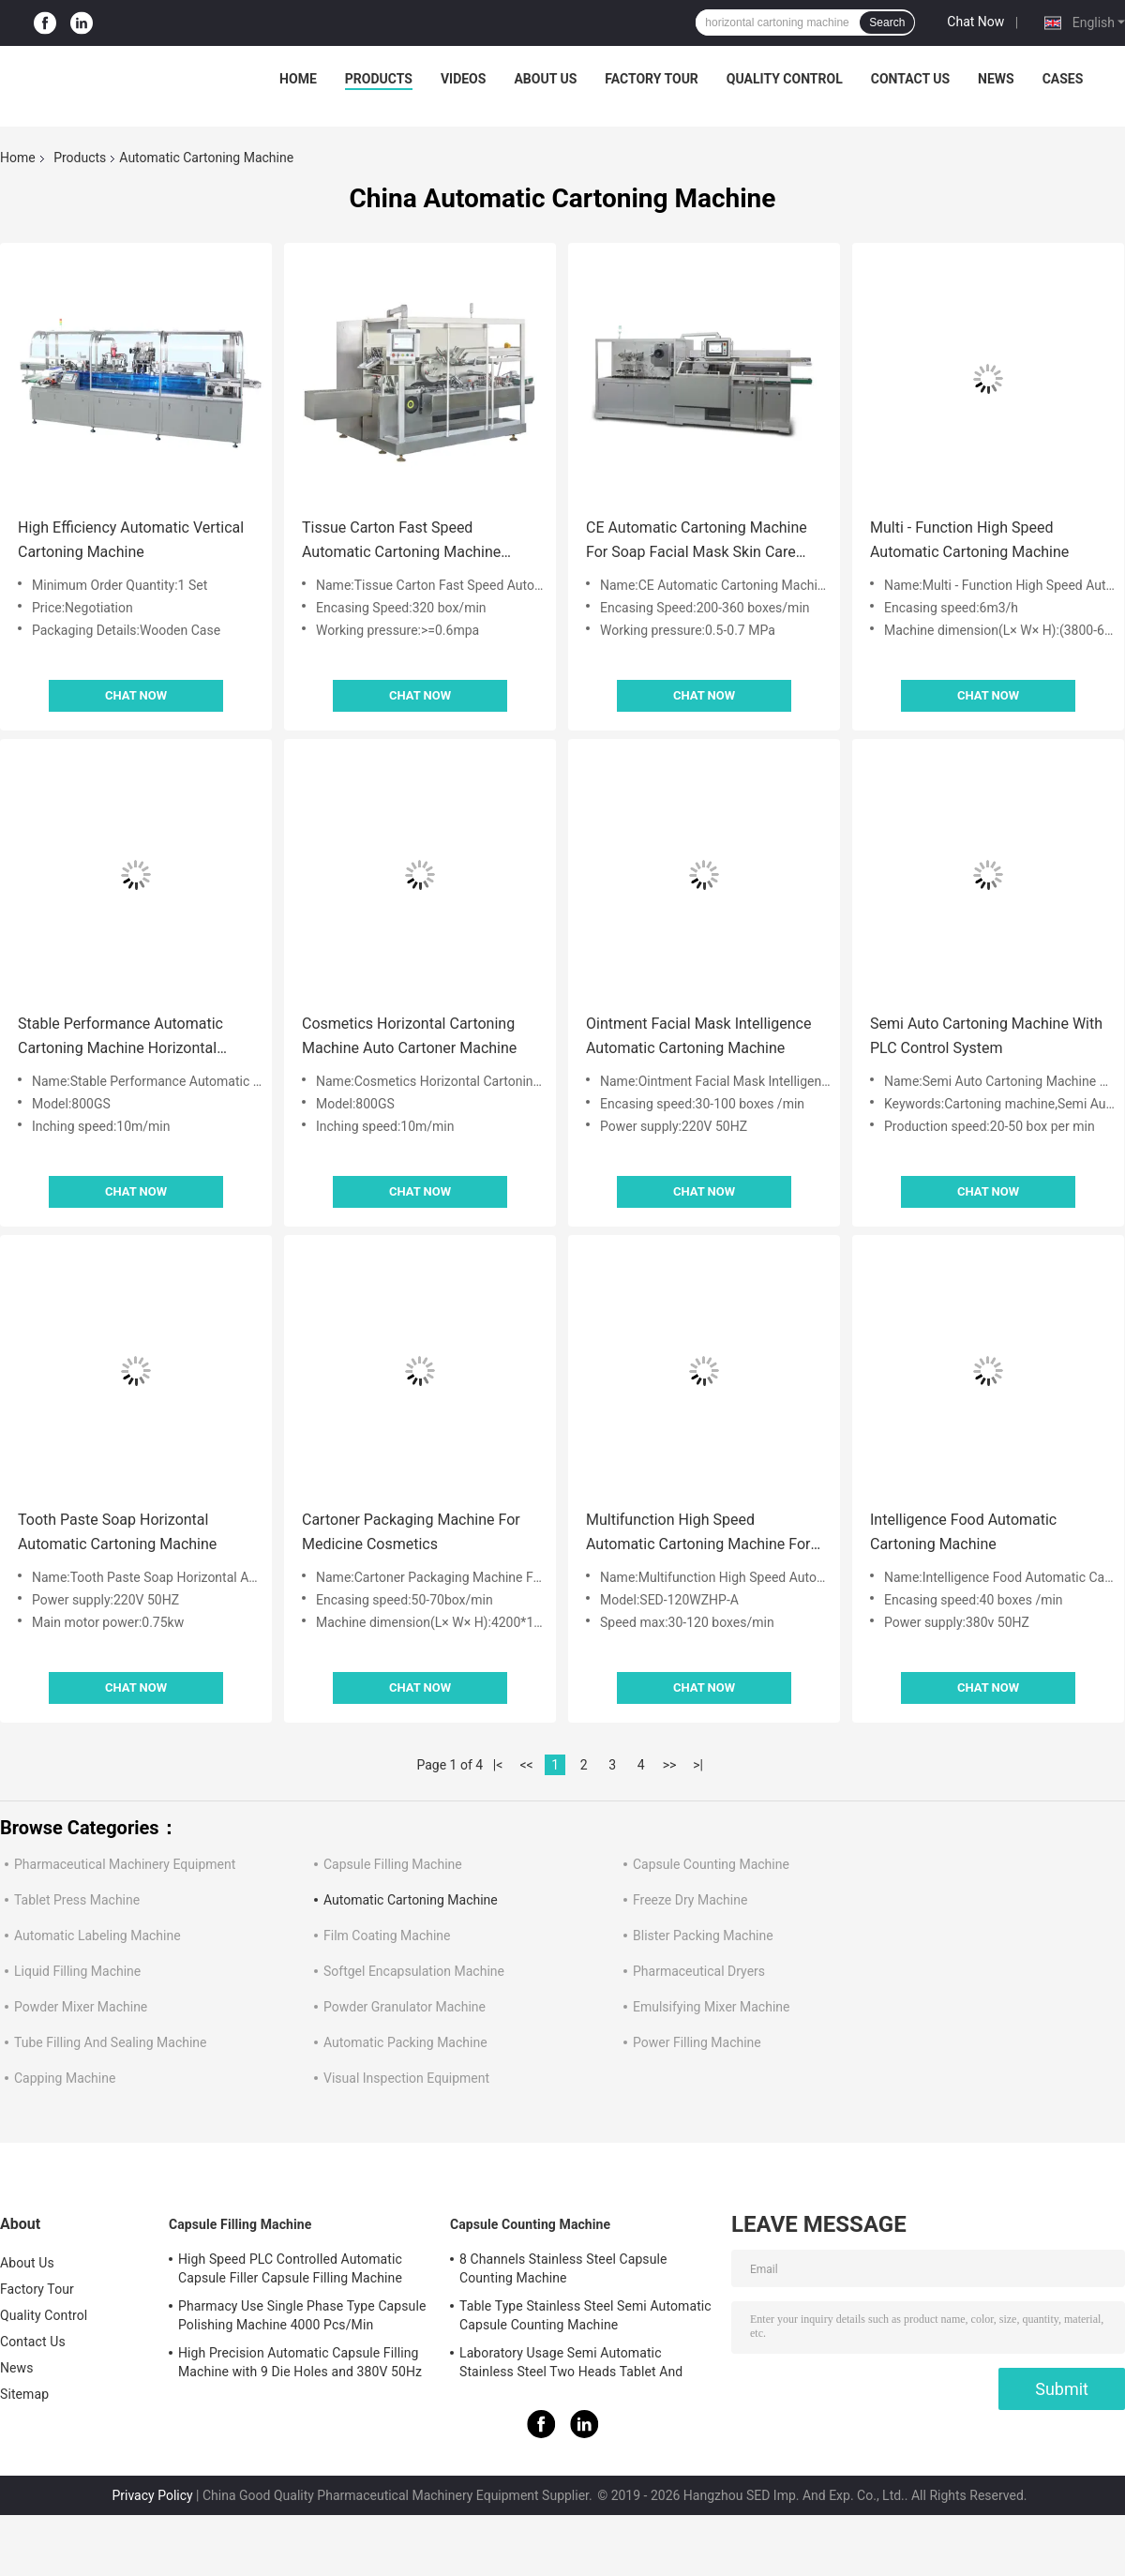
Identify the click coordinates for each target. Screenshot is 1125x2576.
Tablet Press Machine (77, 1899)
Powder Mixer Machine (80, 2006)
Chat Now (975, 21)
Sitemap (24, 2394)
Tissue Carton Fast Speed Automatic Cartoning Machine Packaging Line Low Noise (401, 542)
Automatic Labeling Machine (97, 1935)
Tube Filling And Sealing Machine (110, 2042)
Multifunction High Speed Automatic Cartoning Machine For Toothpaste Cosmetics (698, 1534)
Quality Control (785, 78)
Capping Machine (64, 2078)
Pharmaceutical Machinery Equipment (124, 1864)
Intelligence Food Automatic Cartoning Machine (963, 1532)
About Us (545, 78)
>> (670, 1764)
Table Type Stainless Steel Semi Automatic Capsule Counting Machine (585, 2315)
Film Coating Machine (387, 1935)
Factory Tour (651, 78)
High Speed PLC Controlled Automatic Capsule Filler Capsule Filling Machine (290, 2268)
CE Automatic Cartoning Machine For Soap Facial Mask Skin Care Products (696, 542)
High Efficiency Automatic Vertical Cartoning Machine (131, 540)
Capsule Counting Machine (711, 1864)
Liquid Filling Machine (77, 1971)
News (996, 78)
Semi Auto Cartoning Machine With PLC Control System (986, 1036)
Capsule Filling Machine (392, 1864)
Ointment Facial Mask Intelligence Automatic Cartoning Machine (698, 1036)
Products (378, 78)
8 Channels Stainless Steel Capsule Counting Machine (563, 2268)
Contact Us (910, 78)
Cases (1063, 78)
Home (298, 78)
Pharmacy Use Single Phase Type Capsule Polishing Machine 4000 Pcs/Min (302, 2315)
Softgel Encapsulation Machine (413, 1971)
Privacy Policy (152, 2495)
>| (698, 1764)
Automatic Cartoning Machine (410, 1899)
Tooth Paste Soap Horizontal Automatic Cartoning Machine (117, 1532)
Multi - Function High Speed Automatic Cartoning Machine (969, 540)
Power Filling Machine (697, 2042)
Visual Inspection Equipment (406, 2078)
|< (498, 1764)
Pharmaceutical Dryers (699, 1971)
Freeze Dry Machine (690, 1899)
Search (887, 22)
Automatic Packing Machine (405, 2042)
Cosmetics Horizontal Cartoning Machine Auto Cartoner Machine (409, 1036)
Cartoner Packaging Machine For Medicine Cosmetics (411, 1532)
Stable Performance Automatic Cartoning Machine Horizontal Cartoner (120, 1038)
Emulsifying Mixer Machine (711, 2006)
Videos (464, 78)
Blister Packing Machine (703, 1935)
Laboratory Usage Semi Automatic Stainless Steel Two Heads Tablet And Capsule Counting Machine (570, 2365)
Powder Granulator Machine (404, 2006)
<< (526, 1764)
